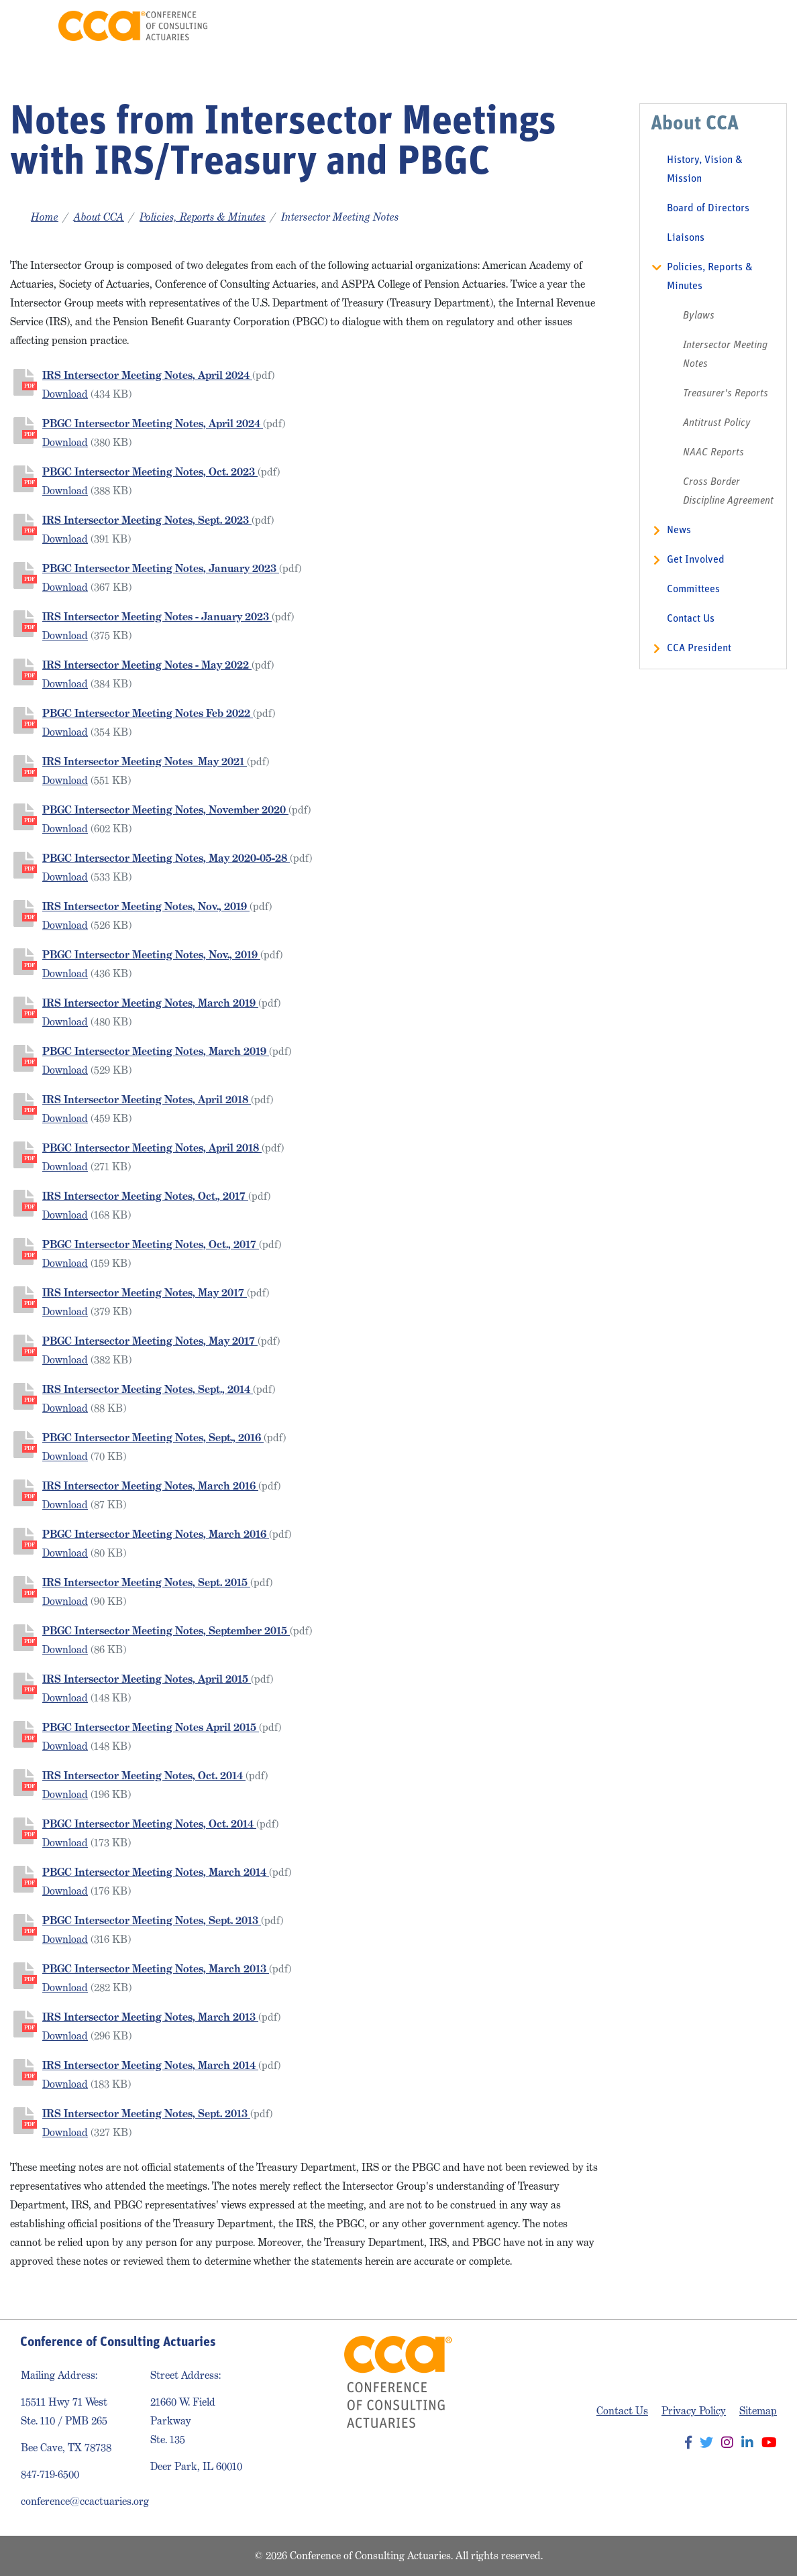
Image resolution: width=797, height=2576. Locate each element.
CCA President (699, 648)
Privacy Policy (693, 2411)
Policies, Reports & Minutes (203, 217)
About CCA (99, 217)
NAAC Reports (713, 452)
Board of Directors (708, 208)
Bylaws (698, 316)
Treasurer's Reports (725, 393)
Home (44, 217)
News (679, 530)
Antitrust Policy (717, 423)
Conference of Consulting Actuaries (133, 26)
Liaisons (685, 238)
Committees (693, 589)
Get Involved (696, 560)
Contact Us (690, 619)
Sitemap (758, 2411)
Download (65, 394)
